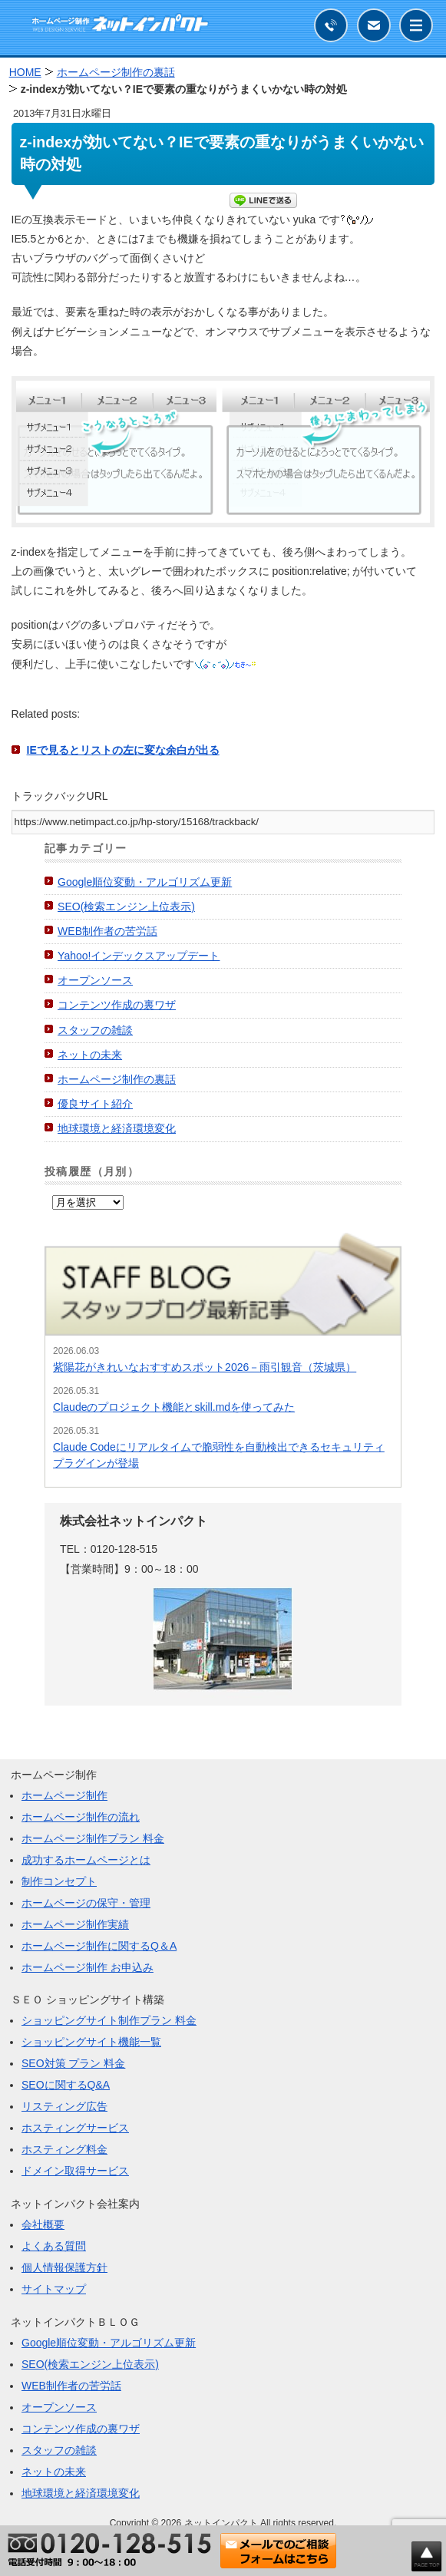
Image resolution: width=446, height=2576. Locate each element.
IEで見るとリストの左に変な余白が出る (123, 750)
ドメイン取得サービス (75, 2171)
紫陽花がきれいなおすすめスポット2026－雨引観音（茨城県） (204, 1367)
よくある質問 (53, 2246)
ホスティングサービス (75, 2128)
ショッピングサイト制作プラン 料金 (109, 2020)
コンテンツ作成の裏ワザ (117, 1005)
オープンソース (95, 980)
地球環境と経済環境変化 (117, 1128)
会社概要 (42, 2224)
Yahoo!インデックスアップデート (139, 955)
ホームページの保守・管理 (85, 1903)
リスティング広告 (64, 2106)
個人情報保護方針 (64, 2267)
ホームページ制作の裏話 (117, 1079)
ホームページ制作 (64, 1795)
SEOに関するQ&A (65, 2085)
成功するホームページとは (85, 1860)
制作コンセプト (59, 1881)
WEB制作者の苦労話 (107, 931)
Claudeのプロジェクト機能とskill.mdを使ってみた (174, 1407)
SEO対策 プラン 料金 (73, 2063)
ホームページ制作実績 (75, 1924)
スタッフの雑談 (95, 1030)
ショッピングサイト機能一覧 (91, 2042)
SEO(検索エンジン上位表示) (126, 906)
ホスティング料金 (64, 2149)
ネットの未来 (90, 1055)
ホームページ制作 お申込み (87, 1967)
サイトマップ (53, 2289)
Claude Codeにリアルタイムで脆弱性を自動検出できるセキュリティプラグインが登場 (219, 1455)
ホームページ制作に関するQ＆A (99, 1946)
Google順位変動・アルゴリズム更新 (145, 882)
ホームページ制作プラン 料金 (92, 1838)
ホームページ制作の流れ (80, 1817)
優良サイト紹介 (95, 1104)
